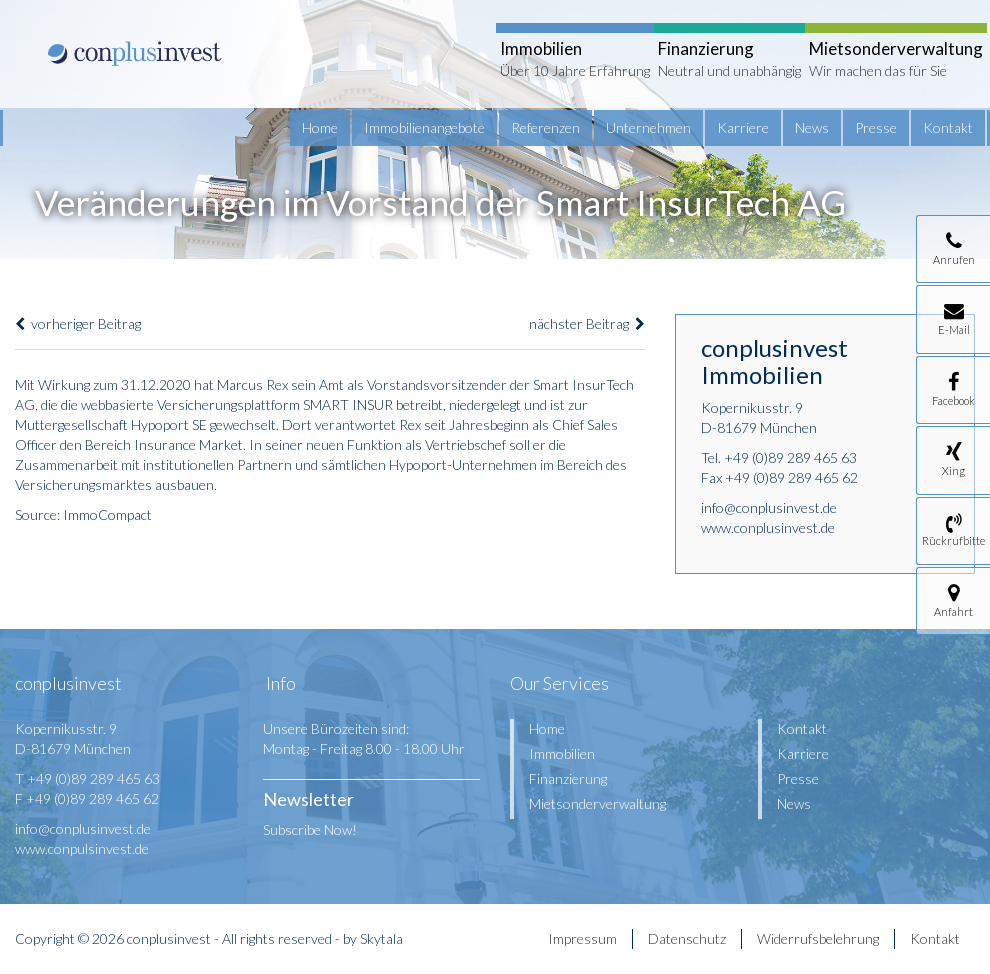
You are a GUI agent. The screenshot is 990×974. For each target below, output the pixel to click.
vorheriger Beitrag (78, 323)
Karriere (743, 127)
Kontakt (948, 127)
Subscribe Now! (310, 829)
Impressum (582, 938)
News (812, 127)
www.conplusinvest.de (768, 527)
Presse (876, 127)
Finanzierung (568, 778)
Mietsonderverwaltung (597, 803)
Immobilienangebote (424, 127)
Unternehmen (648, 127)
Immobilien (562, 753)
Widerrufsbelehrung (818, 938)
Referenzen (545, 127)
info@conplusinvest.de (769, 507)
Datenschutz (687, 938)
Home (320, 127)
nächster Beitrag (587, 323)
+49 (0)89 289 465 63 (790, 457)
